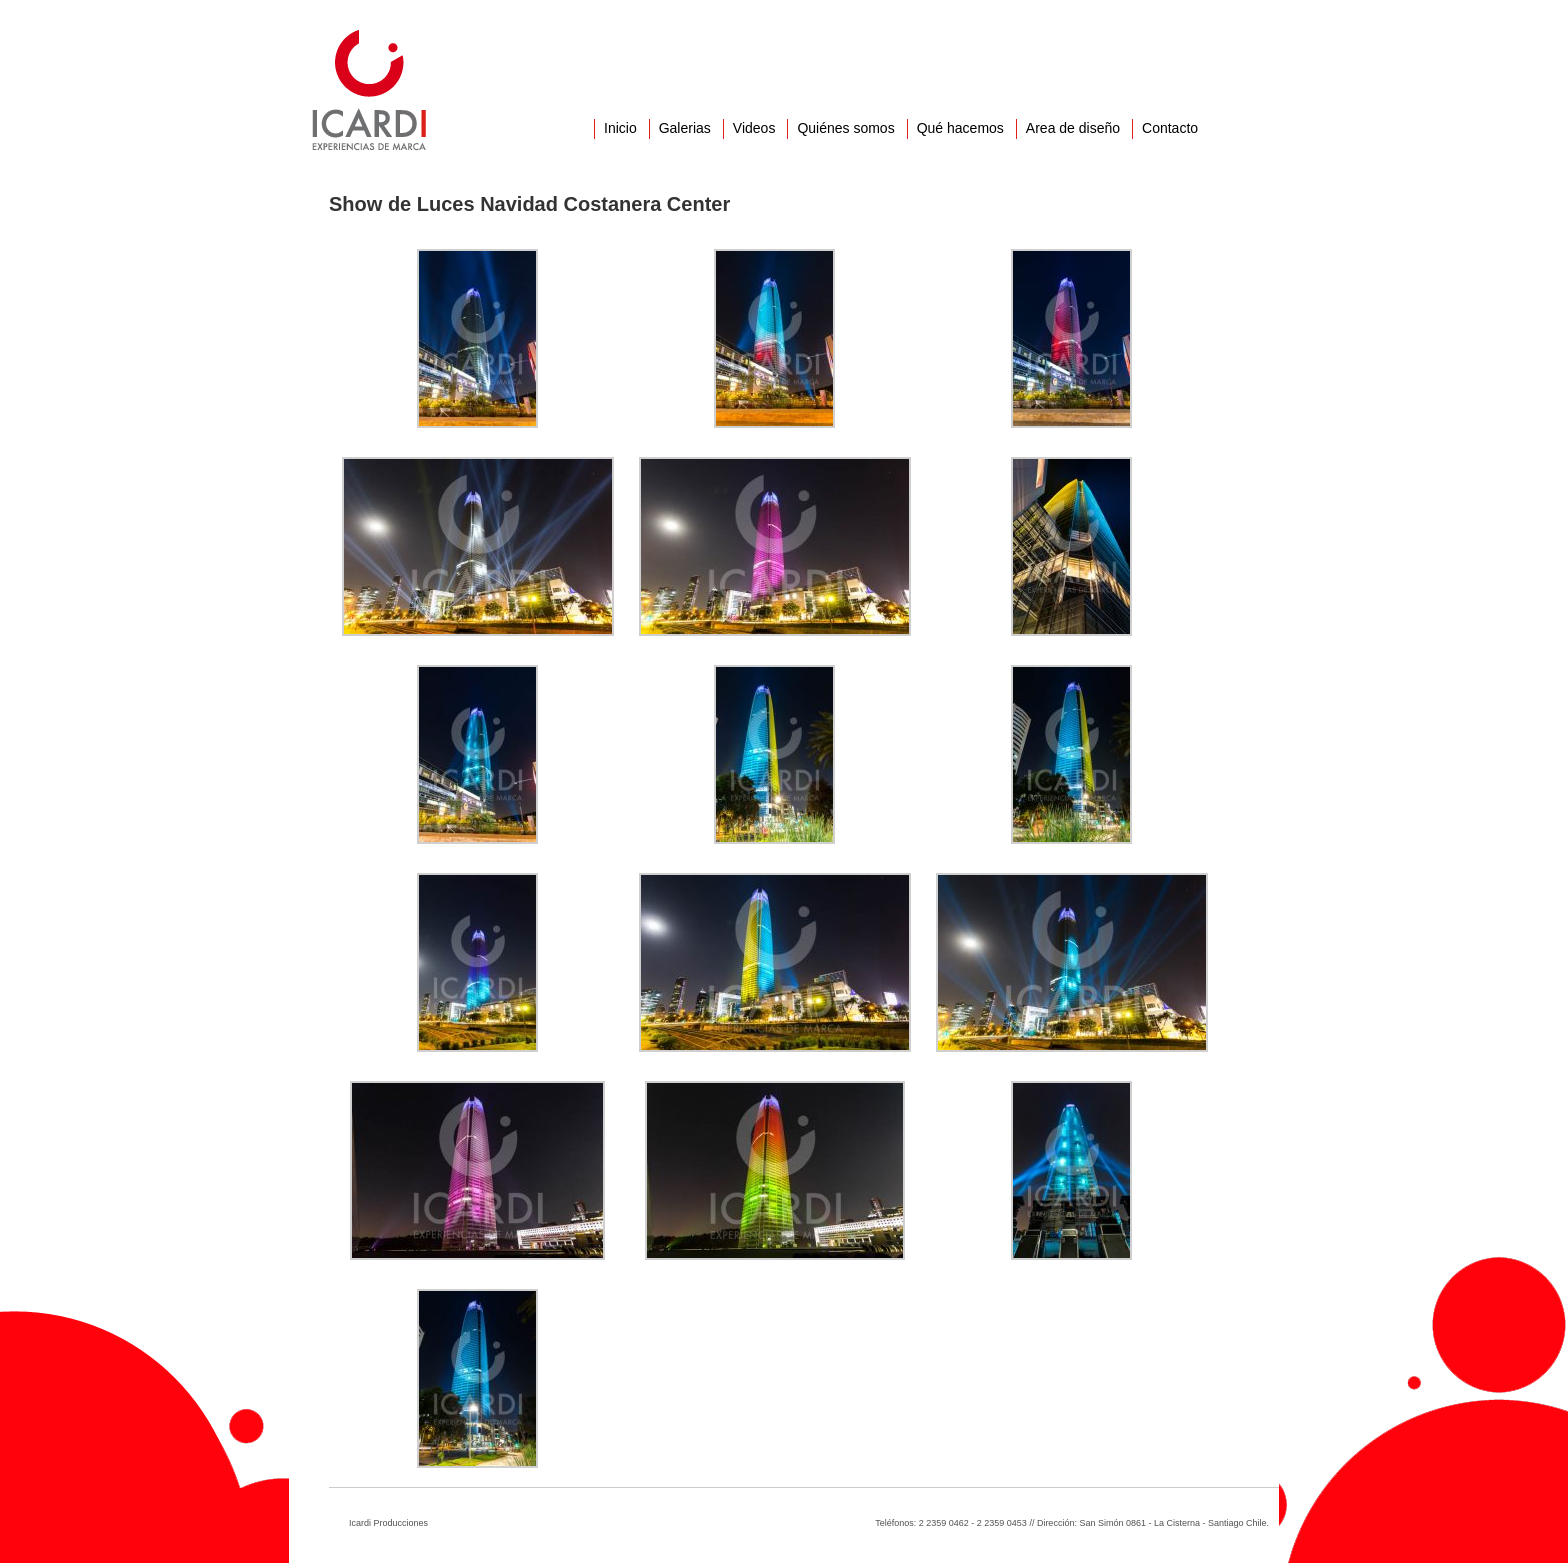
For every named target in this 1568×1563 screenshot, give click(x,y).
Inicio (620, 128)
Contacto (1170, 128)
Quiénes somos (845, 128)
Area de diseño (1073, 128)
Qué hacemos (960, 128)
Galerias (685, 128)
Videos (754, 128)
